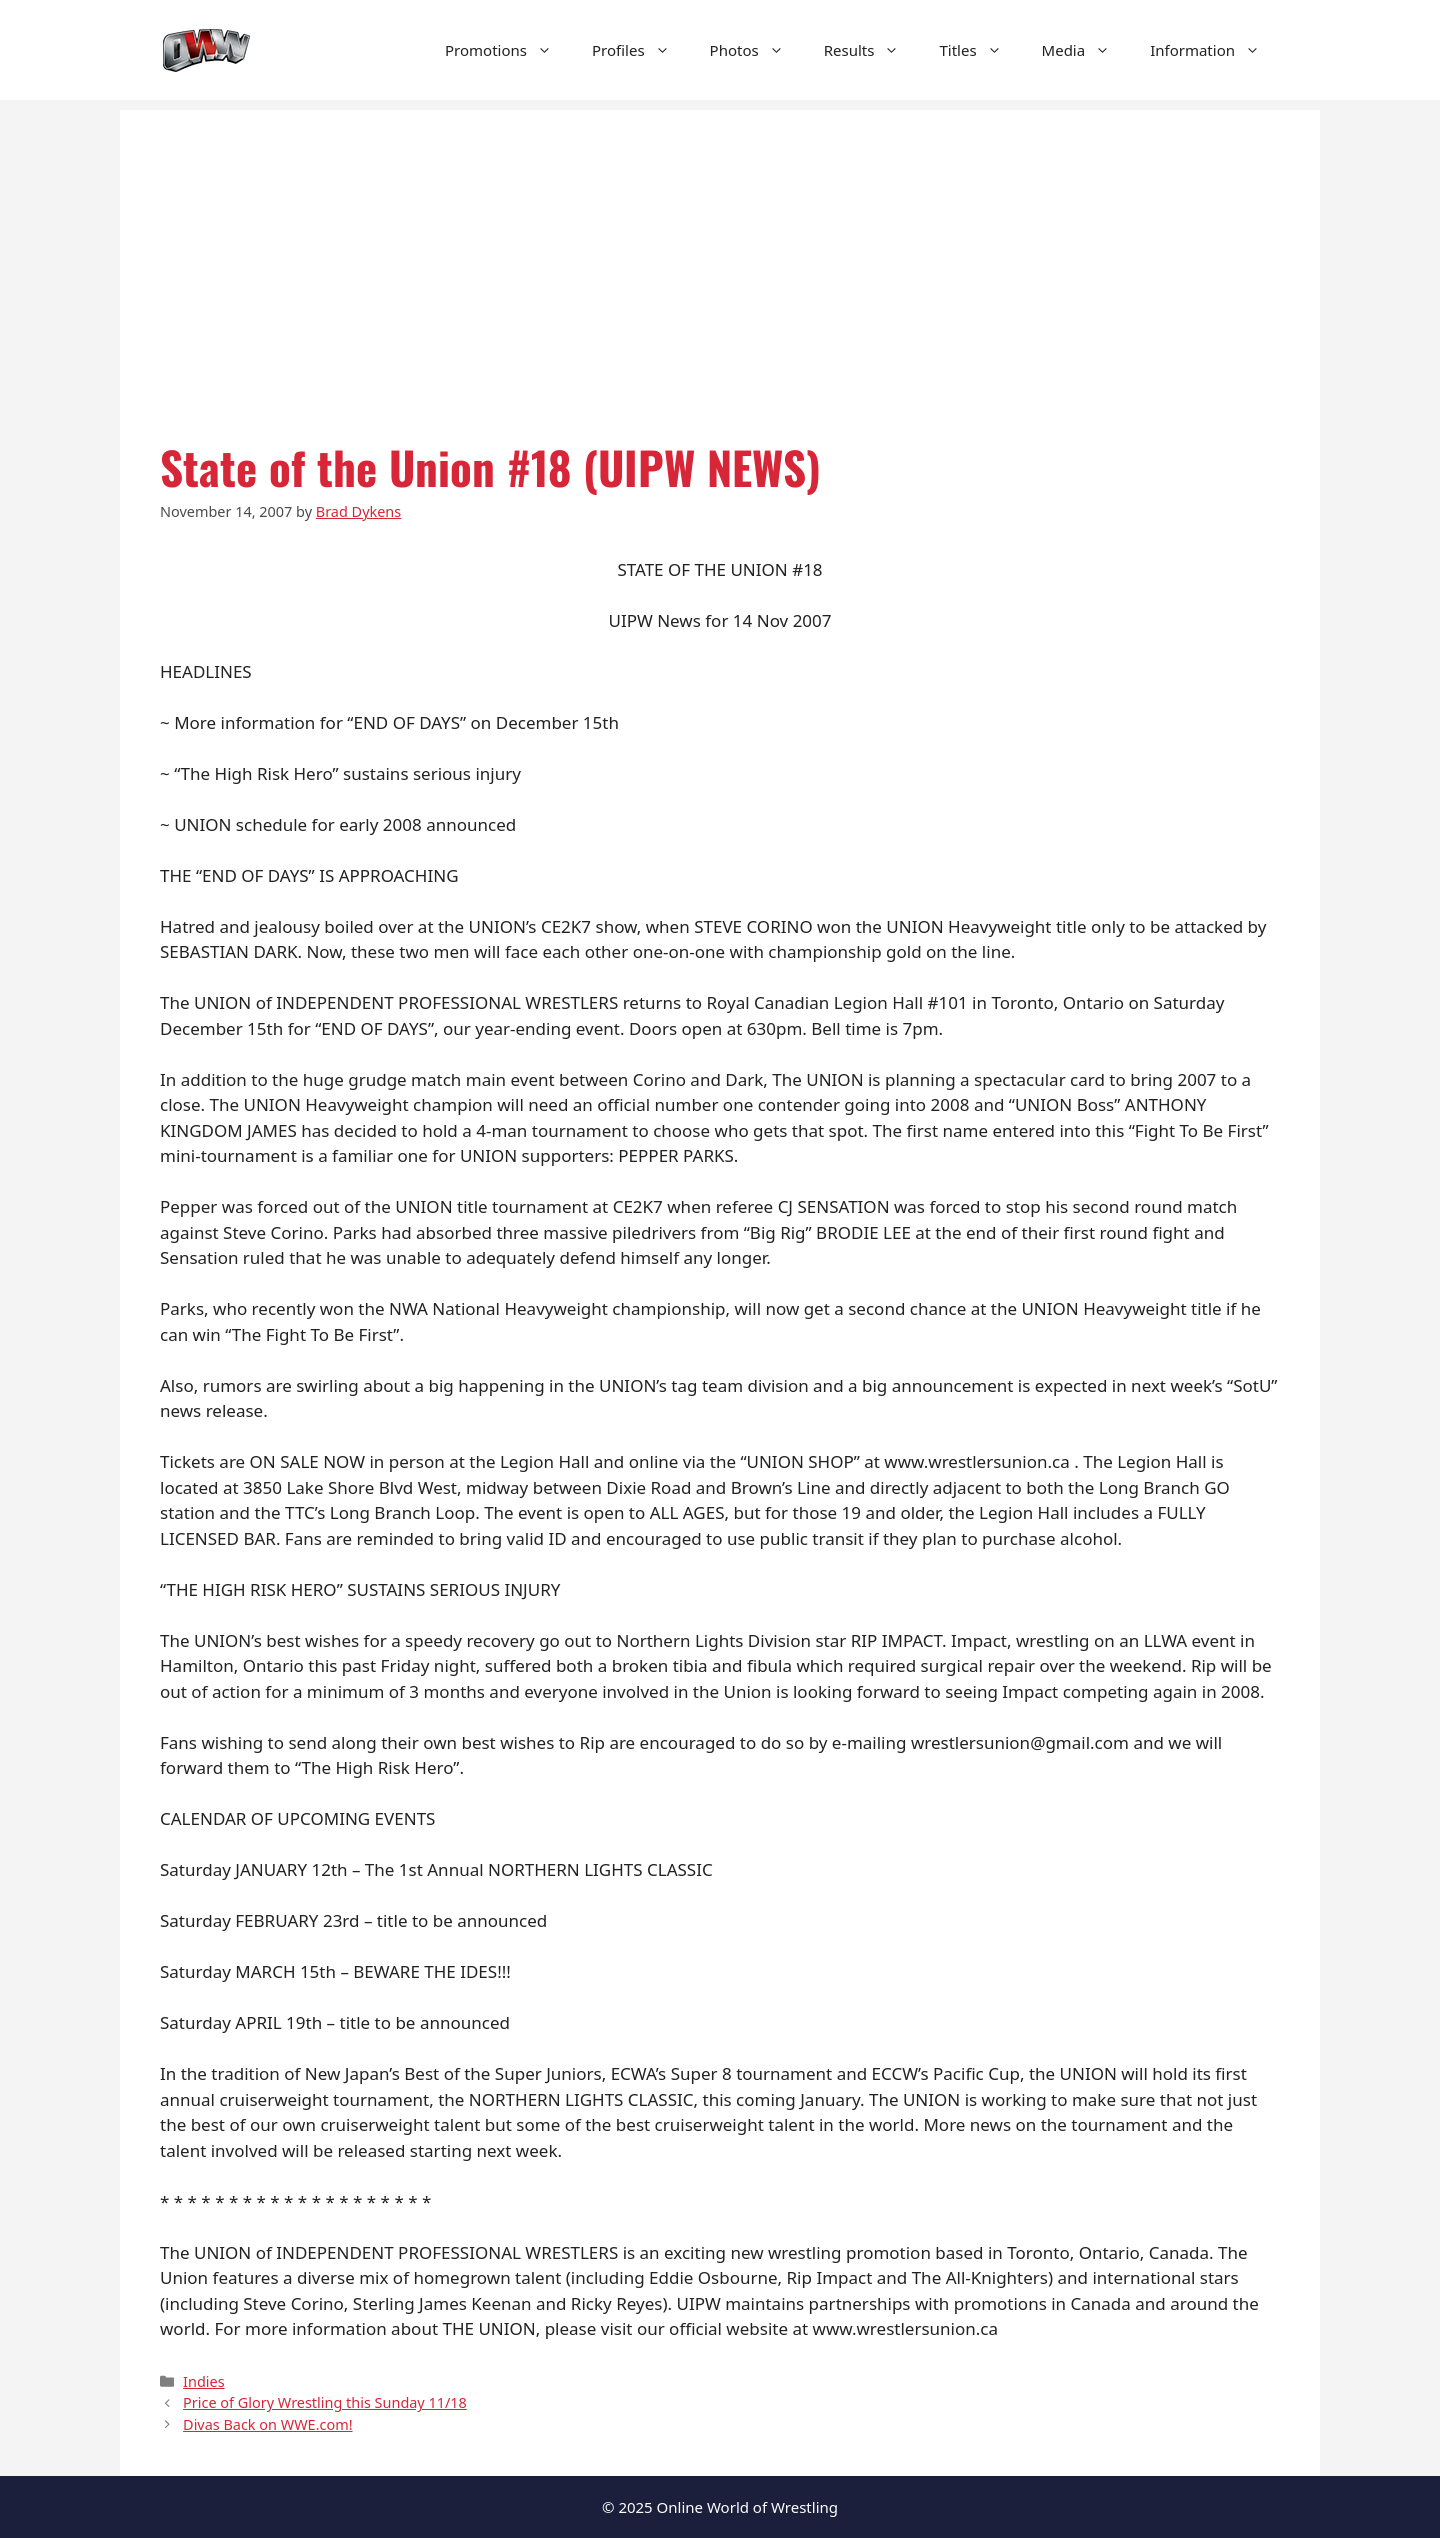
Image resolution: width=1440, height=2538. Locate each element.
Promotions (508, 50)
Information (1215, 50)
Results (872, 50)
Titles (980, 50)
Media (1086, 50)
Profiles (641, 50)
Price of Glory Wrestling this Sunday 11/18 (325, 2402)
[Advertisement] (720, 250)
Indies (203, 2381)
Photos (757, 50)
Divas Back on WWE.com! (267, 2424)
